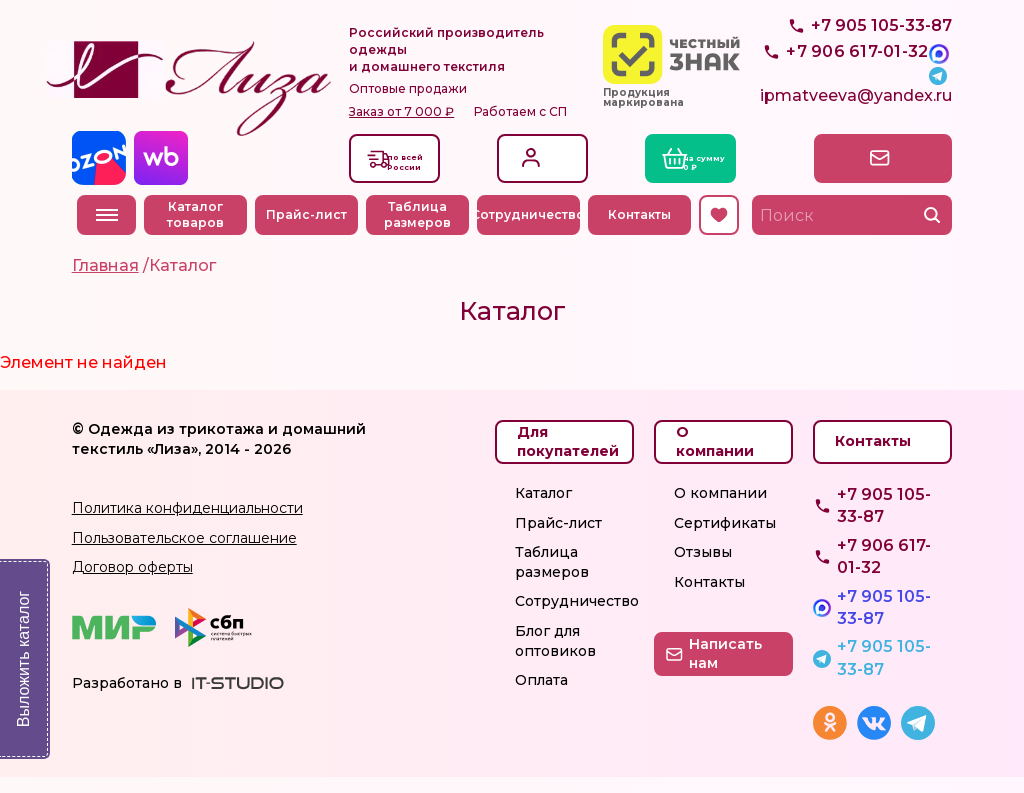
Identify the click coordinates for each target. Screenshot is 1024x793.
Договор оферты (132, 583)
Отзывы (703, 568)
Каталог (543, 509)
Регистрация (559, 184)
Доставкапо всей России (421, 175)
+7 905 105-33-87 (881, 70)
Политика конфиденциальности (187, 524)
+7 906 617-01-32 (884, 572)
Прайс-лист (312, 230)
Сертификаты (725, 539)
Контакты (644, 230)
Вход (537, 161)
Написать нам (867, 173)
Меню (107, 231)
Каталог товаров (201, 231)
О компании (720, 509)
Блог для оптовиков (555, 657)
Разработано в (127, 699)
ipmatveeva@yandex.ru (856, 115)
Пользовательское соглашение (184, 554)
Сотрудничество (533, 230)
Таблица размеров (422, 231)
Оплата (541, 696)
